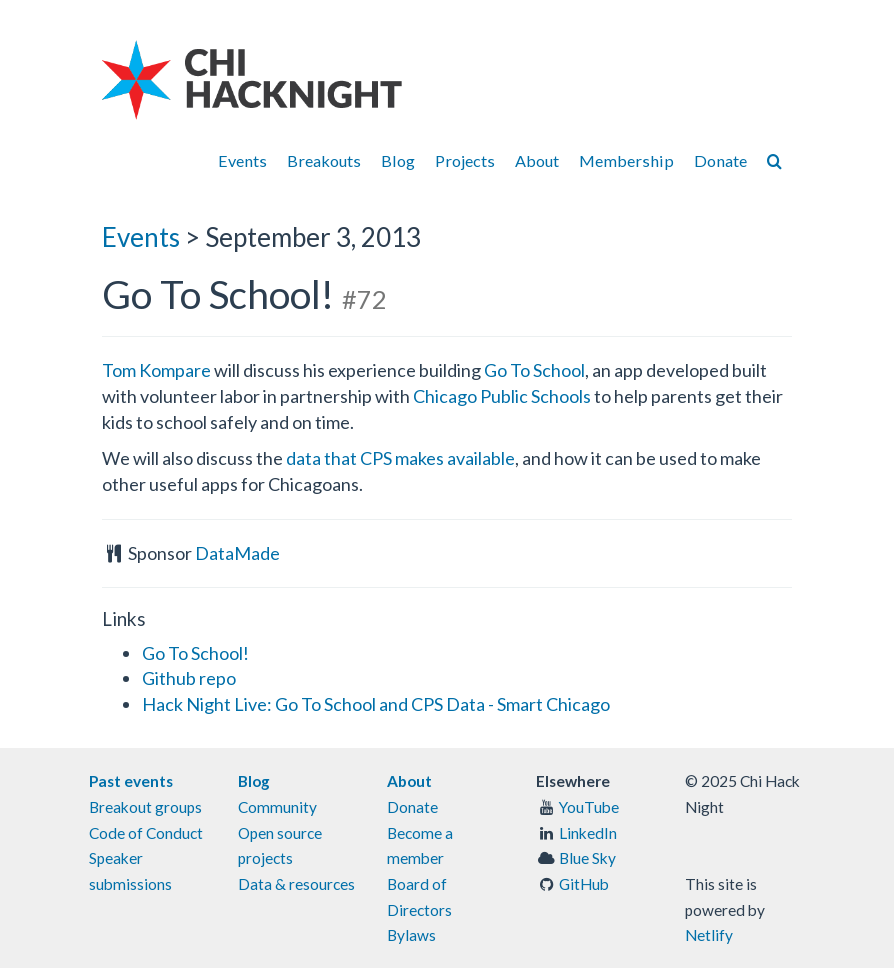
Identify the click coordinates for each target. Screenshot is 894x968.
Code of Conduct (146, 833)
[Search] (774, 160)
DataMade (237, 553)
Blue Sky (587, 858)
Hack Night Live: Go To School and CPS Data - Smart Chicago (376, 704)
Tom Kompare (156, 370)
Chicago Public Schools (502, 396)
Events (242, 160)
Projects (465, 160)
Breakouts (324, 160)
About (537, 160)
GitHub (584, 884)
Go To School (534, 370)
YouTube (589, 807)
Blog (398, 160)
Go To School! (195, 653)
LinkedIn (588, 833)
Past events (131, 781)
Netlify (709, 935)
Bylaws (411, 935)
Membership (626, 160)
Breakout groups (145, 807)
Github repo (189, 678)
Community (277, 807)
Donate (720, 160)
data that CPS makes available (400, 458)
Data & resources (296, 884)
